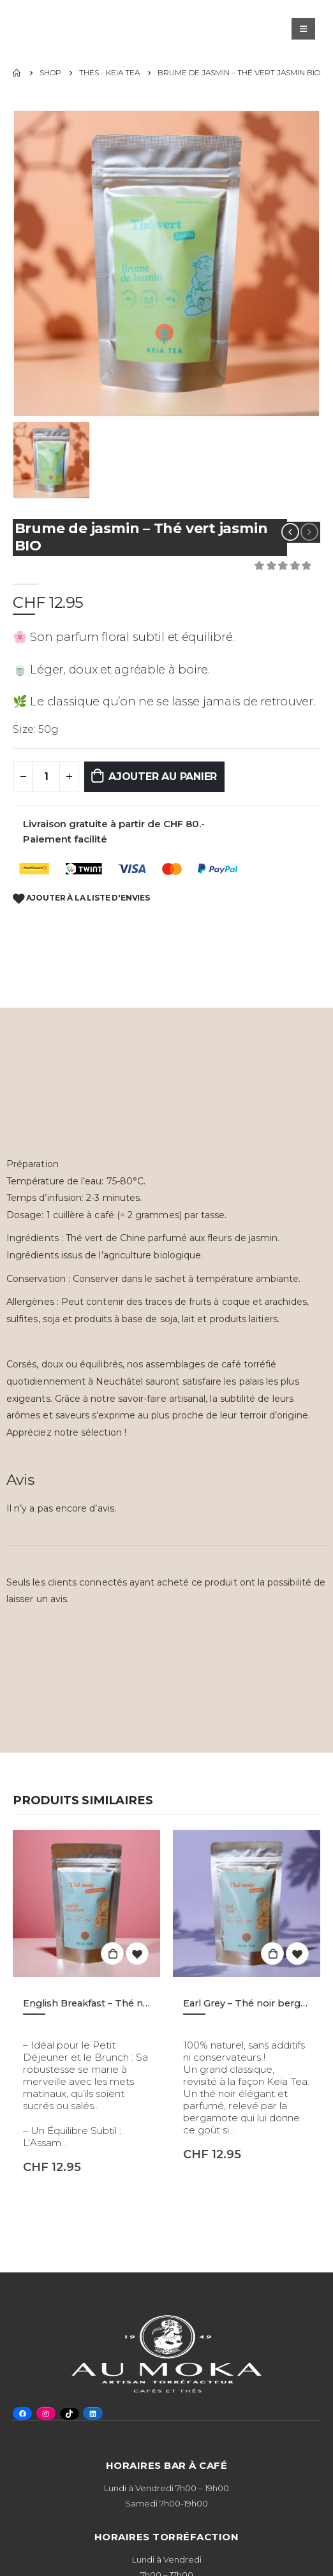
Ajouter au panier (162, 776)
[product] (86, 1903)
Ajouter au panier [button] (112, 1953)
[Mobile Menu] (303, 29)
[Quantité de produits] (46, 777)
